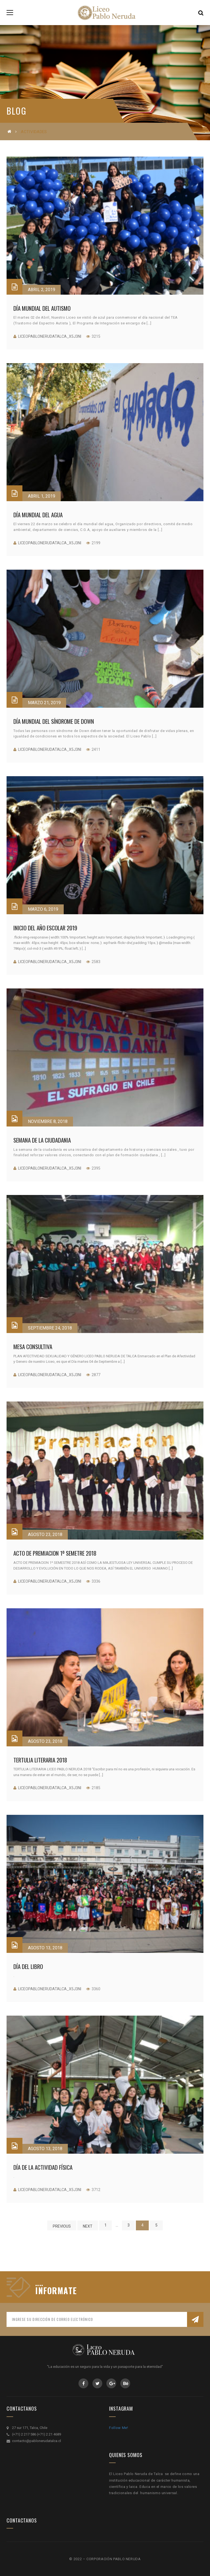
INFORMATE (56, 2291)
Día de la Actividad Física (42, 2167)
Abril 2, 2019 (41, 289)
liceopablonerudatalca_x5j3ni (49, 336)
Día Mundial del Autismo (42, 308)
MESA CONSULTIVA (32, 1346)
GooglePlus (111, 2383)
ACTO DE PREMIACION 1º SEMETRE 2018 (55, 1553)
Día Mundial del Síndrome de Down (53, 721)
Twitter (97, 2383)
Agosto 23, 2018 (45, 1534)
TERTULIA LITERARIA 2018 (40, 1760)
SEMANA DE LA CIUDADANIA (42, 1140)
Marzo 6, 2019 (43, 909)
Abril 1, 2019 (41, 496)
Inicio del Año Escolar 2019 (45, 928)
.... (39, 2283)
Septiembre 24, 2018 (50, 1328)
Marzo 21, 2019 (44, 702)
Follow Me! (118, 2428)
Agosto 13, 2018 (45, 1947)
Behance (125, 2383)
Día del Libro (28, 1966)
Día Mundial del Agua (38, 514)
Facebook (83, 2383)
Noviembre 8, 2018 (48, 1121)
